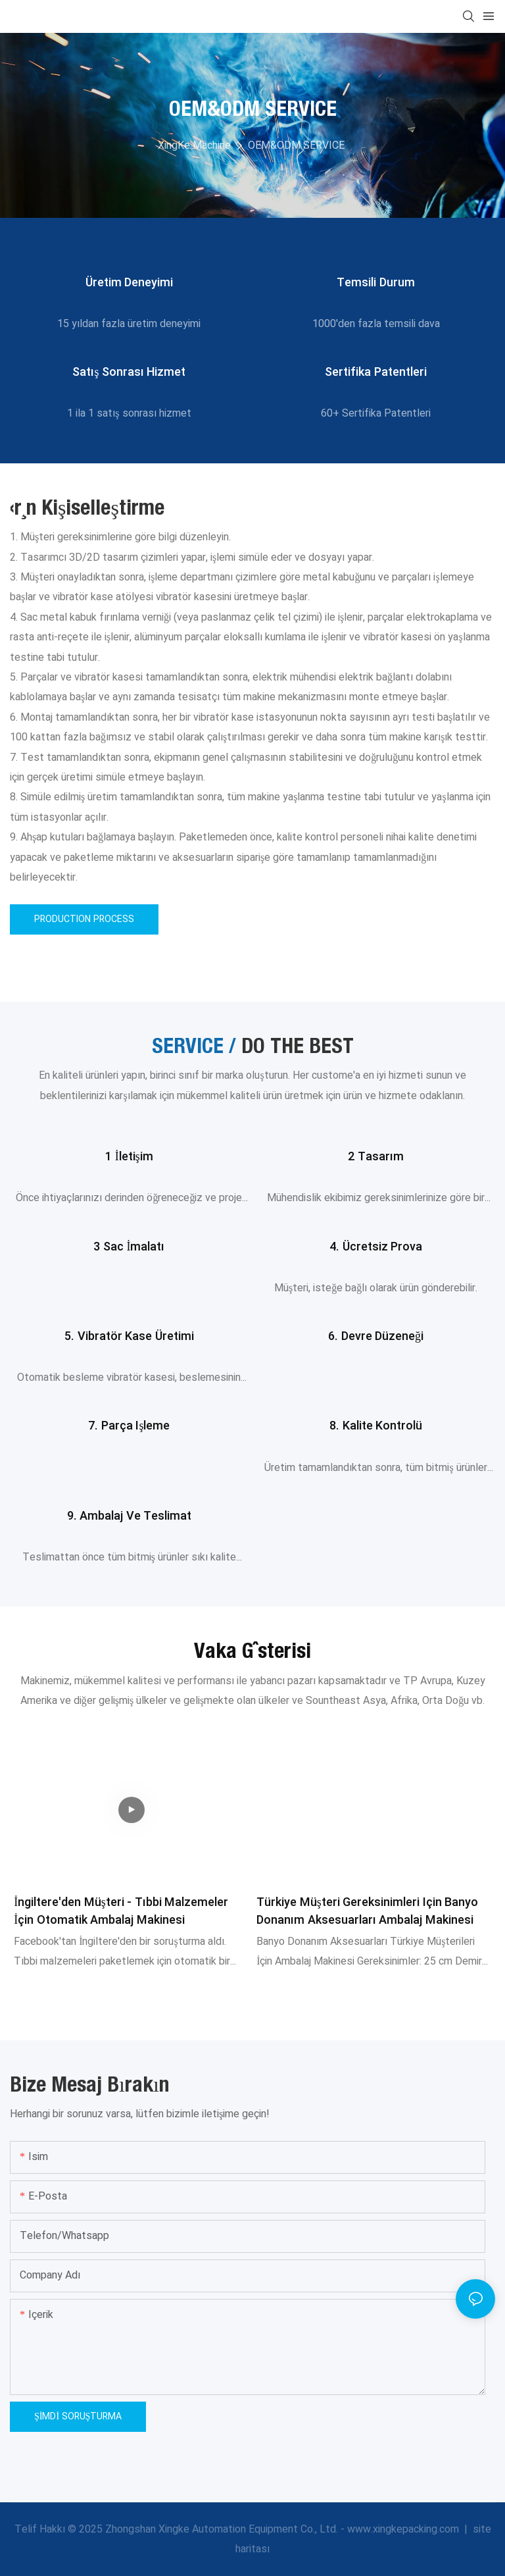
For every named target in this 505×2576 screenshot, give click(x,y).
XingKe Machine (194, 145)
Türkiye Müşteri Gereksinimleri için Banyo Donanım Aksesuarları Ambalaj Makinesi (367, 1911)
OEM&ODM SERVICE (296, 145)
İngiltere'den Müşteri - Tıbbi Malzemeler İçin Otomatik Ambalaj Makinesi (121, 1911)
